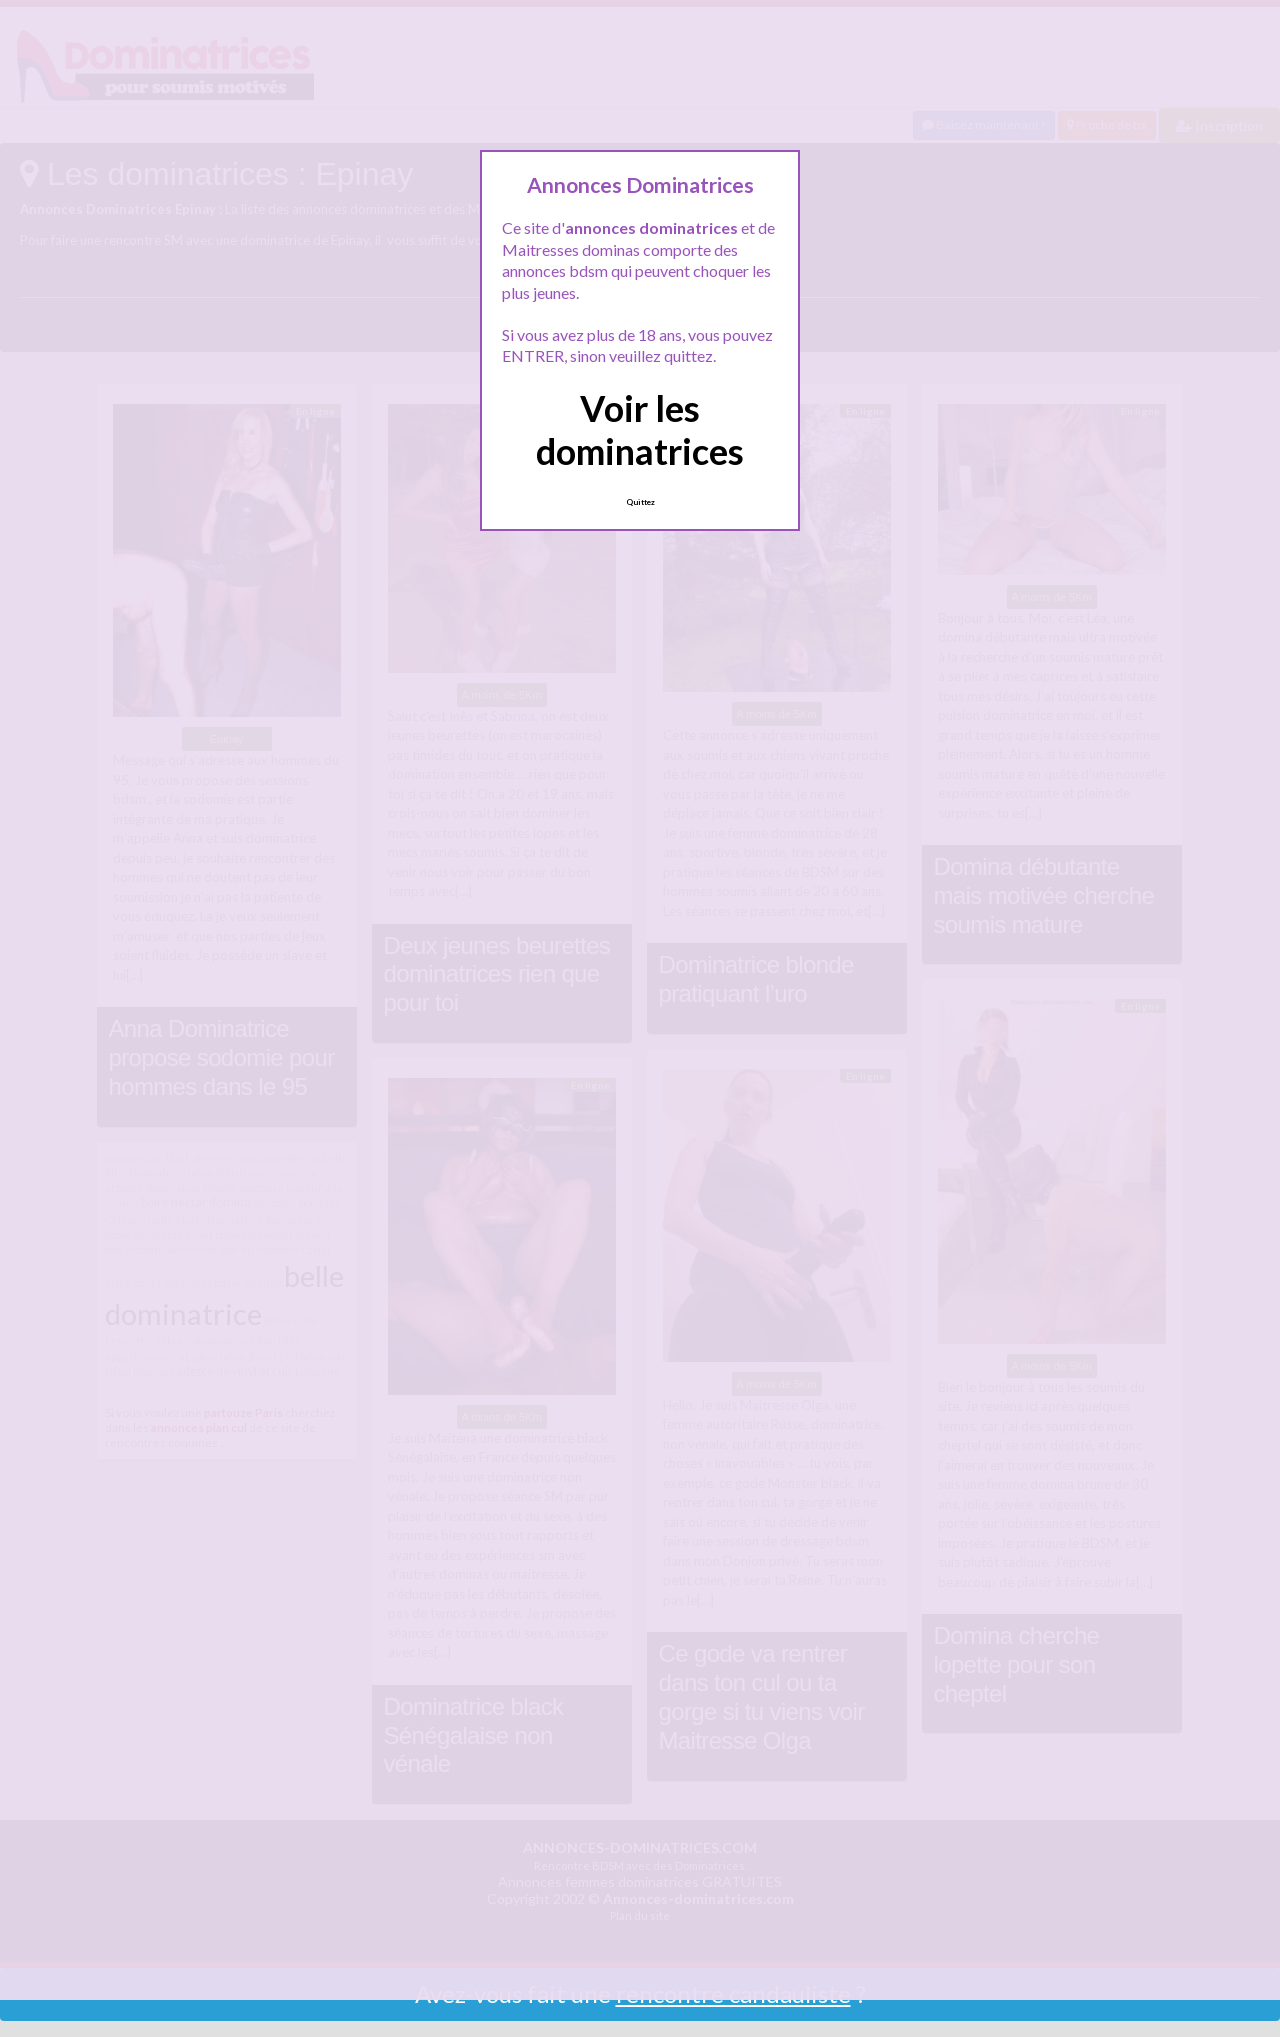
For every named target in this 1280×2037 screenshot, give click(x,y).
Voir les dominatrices (640, 429)
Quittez (640, 502)
